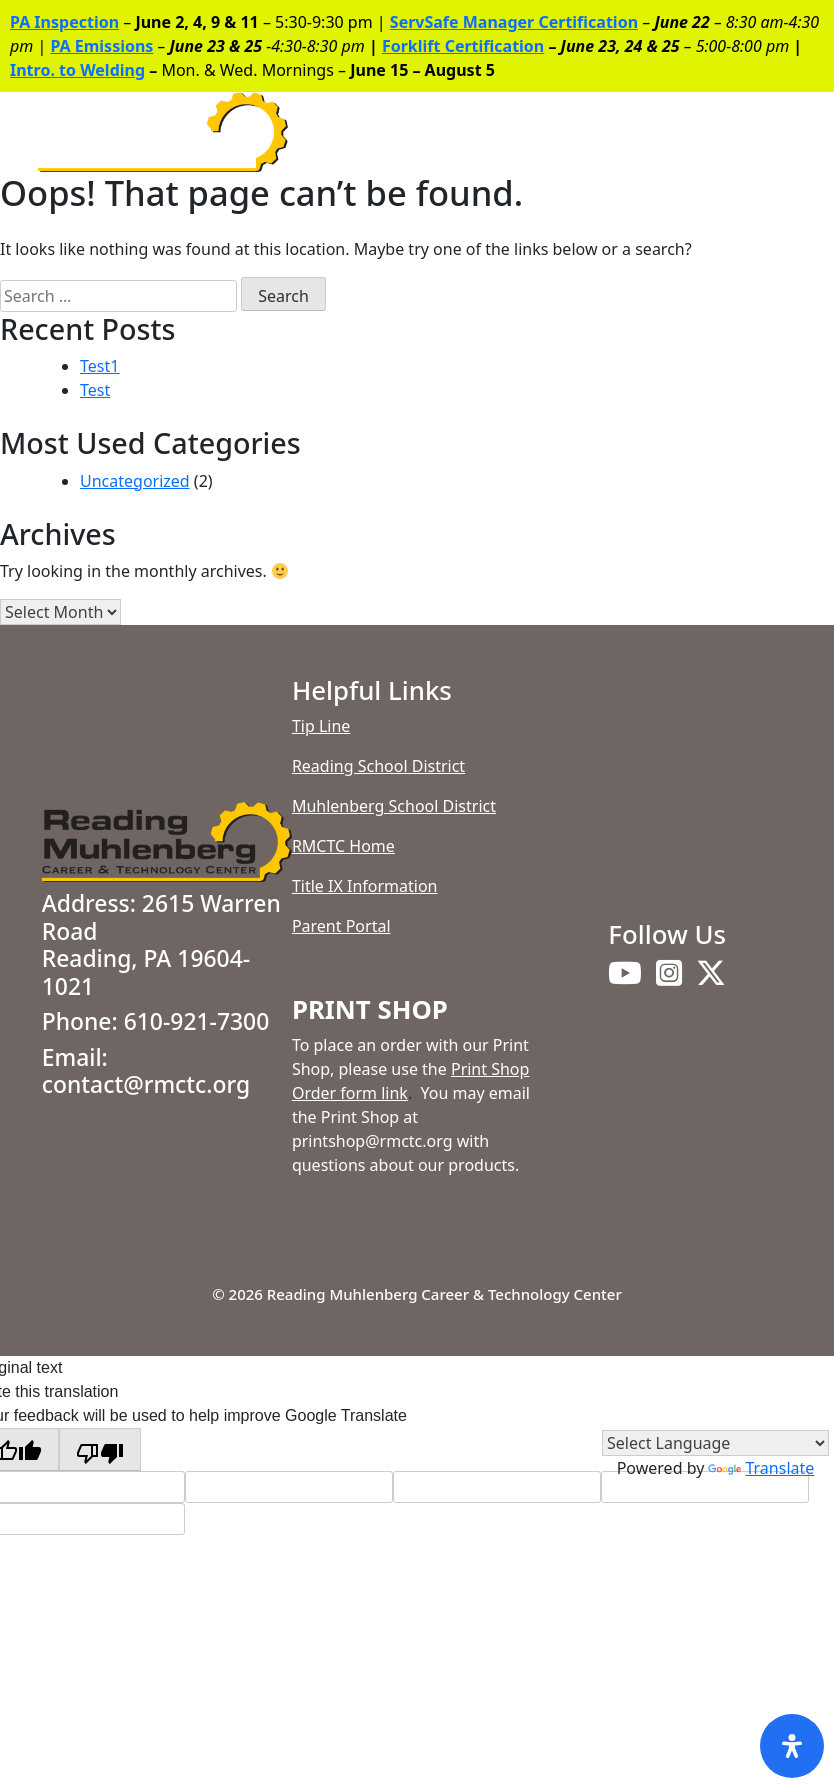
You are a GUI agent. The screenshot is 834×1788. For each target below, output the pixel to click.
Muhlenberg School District (394, 806)
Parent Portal (341, 926)
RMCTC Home (343, 846)
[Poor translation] (100, 1449)
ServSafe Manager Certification (514, 22)
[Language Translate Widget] (715, 1443)
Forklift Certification (463, 46)
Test (95, 390)
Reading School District (378, 766)
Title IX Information (365, 886)
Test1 (99, 366)
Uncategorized (135, 481)
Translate (761, 1468)
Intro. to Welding (77, 70)
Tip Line (321, 726)
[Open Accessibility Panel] (792, 1746)
